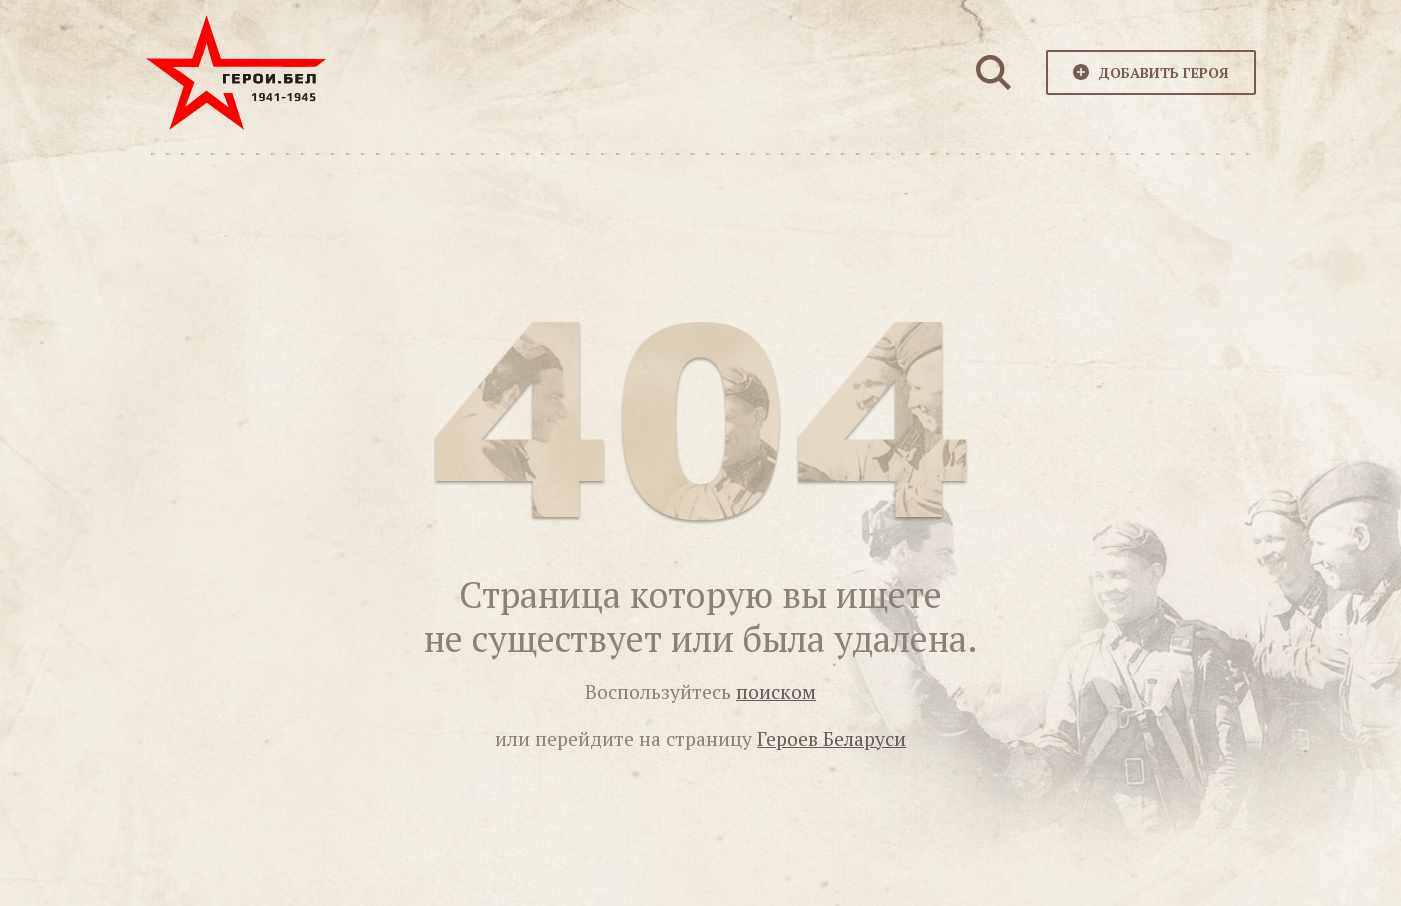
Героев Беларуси (831, 739)
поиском (776, 692)
